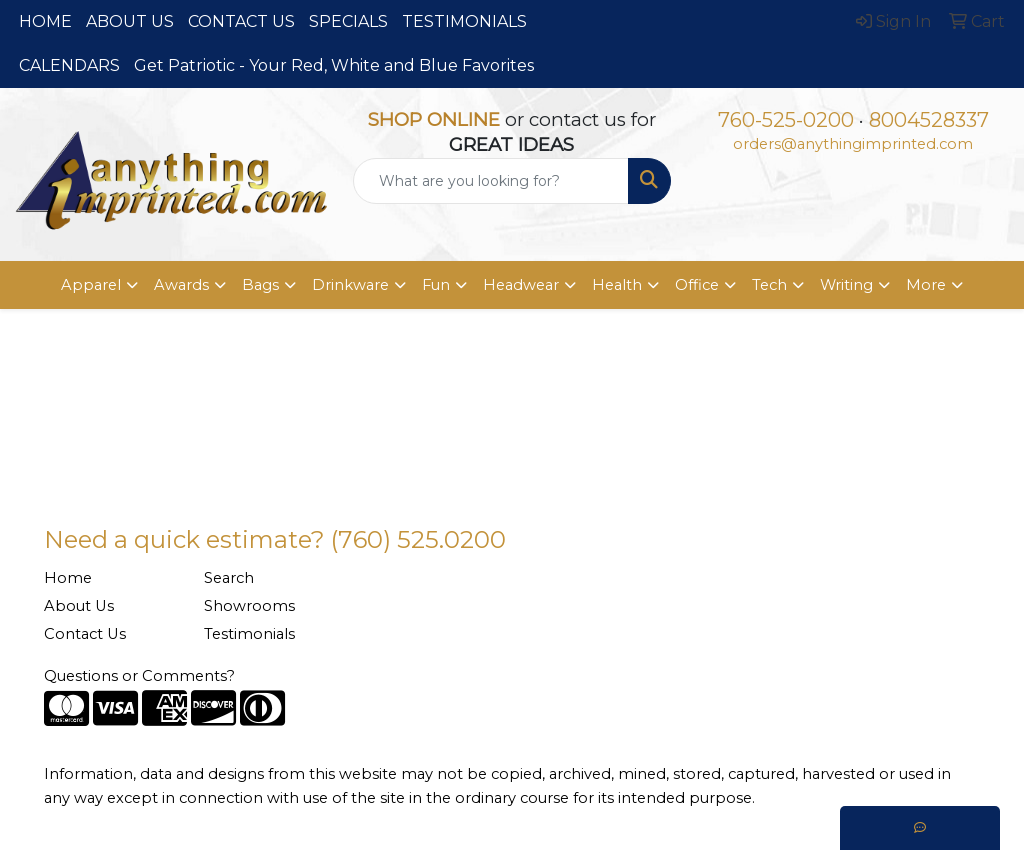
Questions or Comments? (139, 676)
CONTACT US (241, 21)
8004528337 (929, 120)
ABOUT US (130, 21)
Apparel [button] (91, 285)
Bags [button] (260, 285)
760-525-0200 (786, 120)
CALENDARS (69, 65)
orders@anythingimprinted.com (853, 144)
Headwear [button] (521, 285)
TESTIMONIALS (464, 21)
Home (68, 578)
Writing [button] (846, 285)
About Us (79, 606)
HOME (45, 21)
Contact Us (85, 634)
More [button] (926, 285)
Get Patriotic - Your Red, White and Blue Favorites (334, 65)
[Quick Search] (490, 181)
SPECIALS (348, 21)
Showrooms (249, 606)
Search (229, 578)
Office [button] (697, 285)
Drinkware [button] (350, 285)
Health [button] (617, 285)
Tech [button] (769, 285)
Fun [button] (436, 285)
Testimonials (249, 634)
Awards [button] (181, 285)
